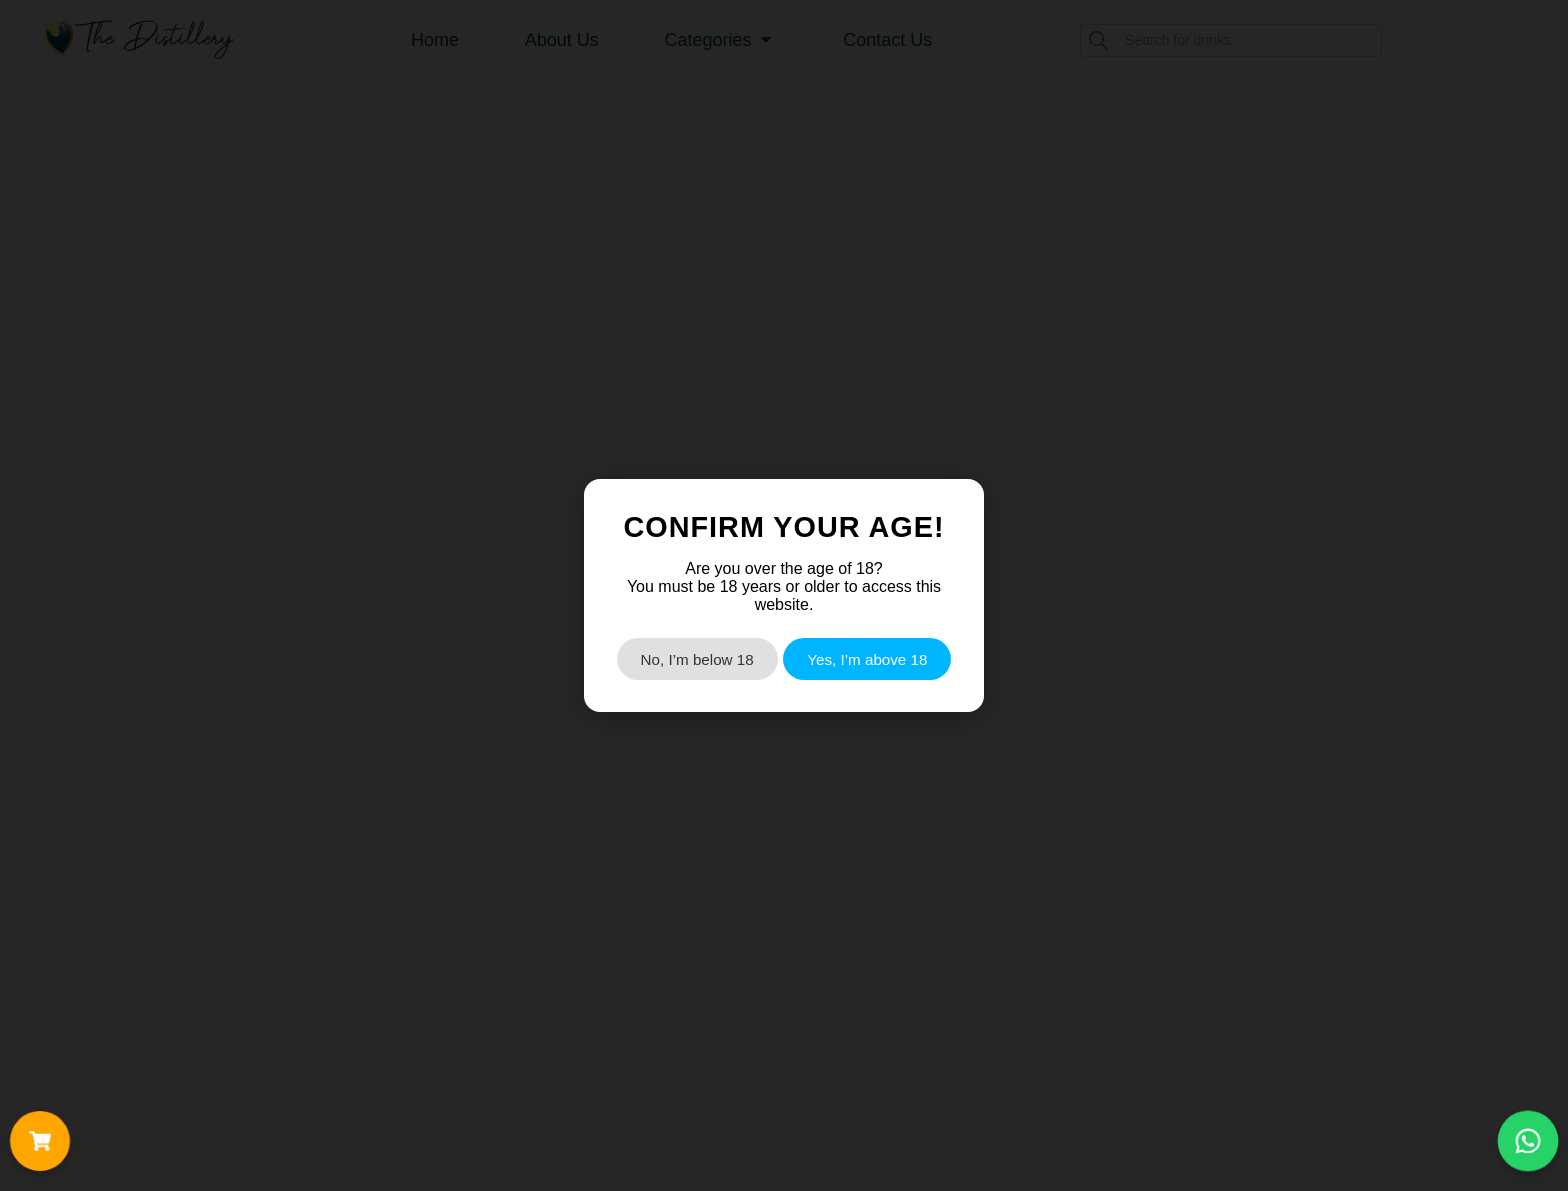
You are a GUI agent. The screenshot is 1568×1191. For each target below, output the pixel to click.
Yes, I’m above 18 (867, 659)
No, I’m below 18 (697, 659)
